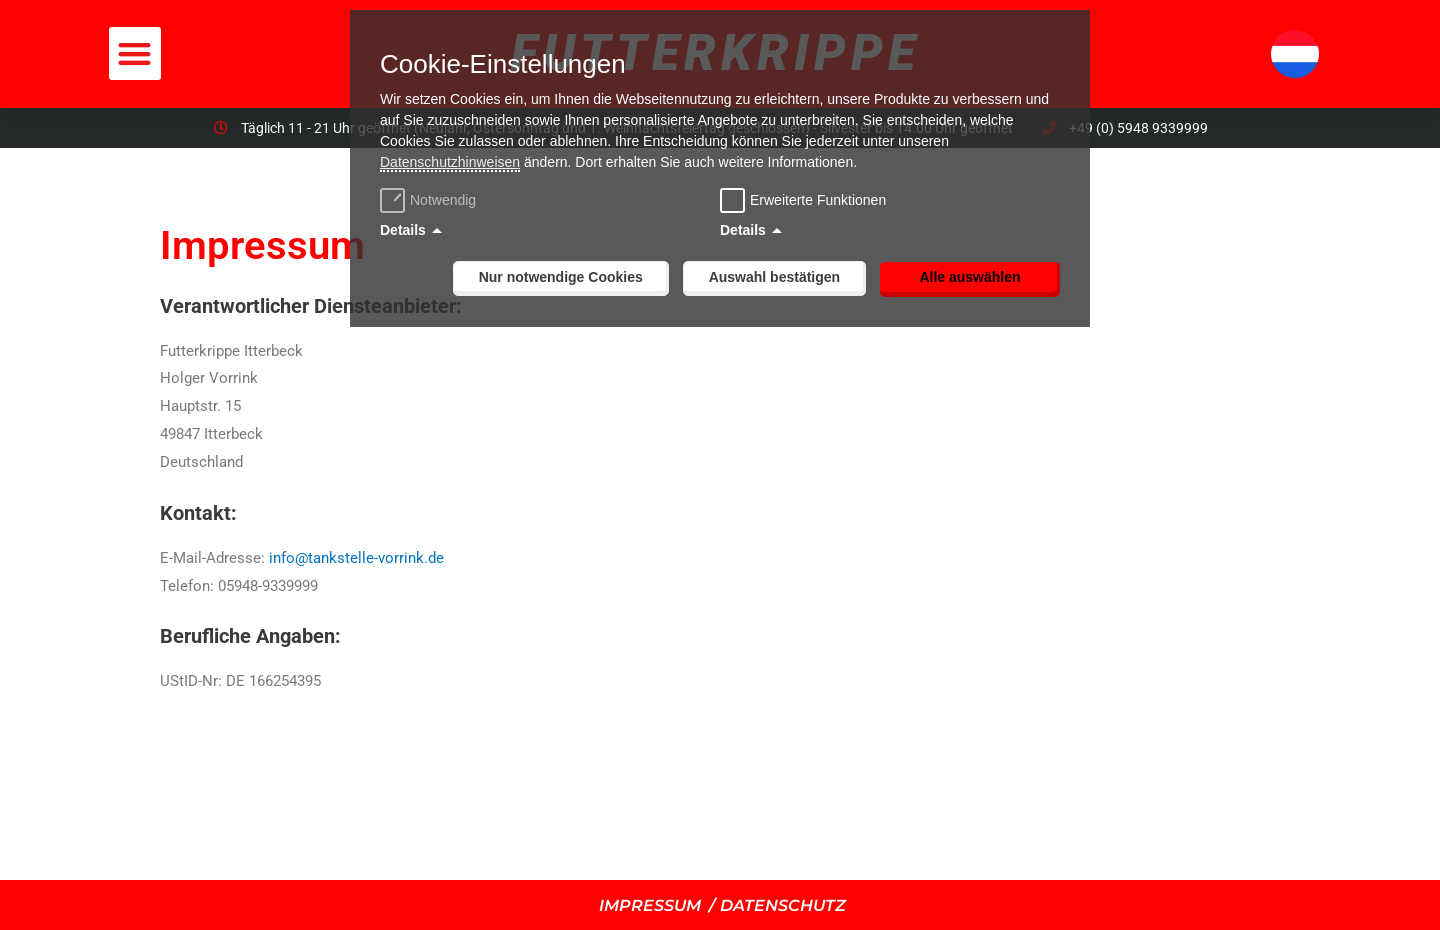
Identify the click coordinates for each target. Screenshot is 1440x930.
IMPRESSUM (650, 905)
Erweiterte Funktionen (818, 200)
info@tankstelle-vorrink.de (356, 558)
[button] (135, 53)
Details (403, 230)
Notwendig (430, 200)
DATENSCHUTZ (783, 905)
